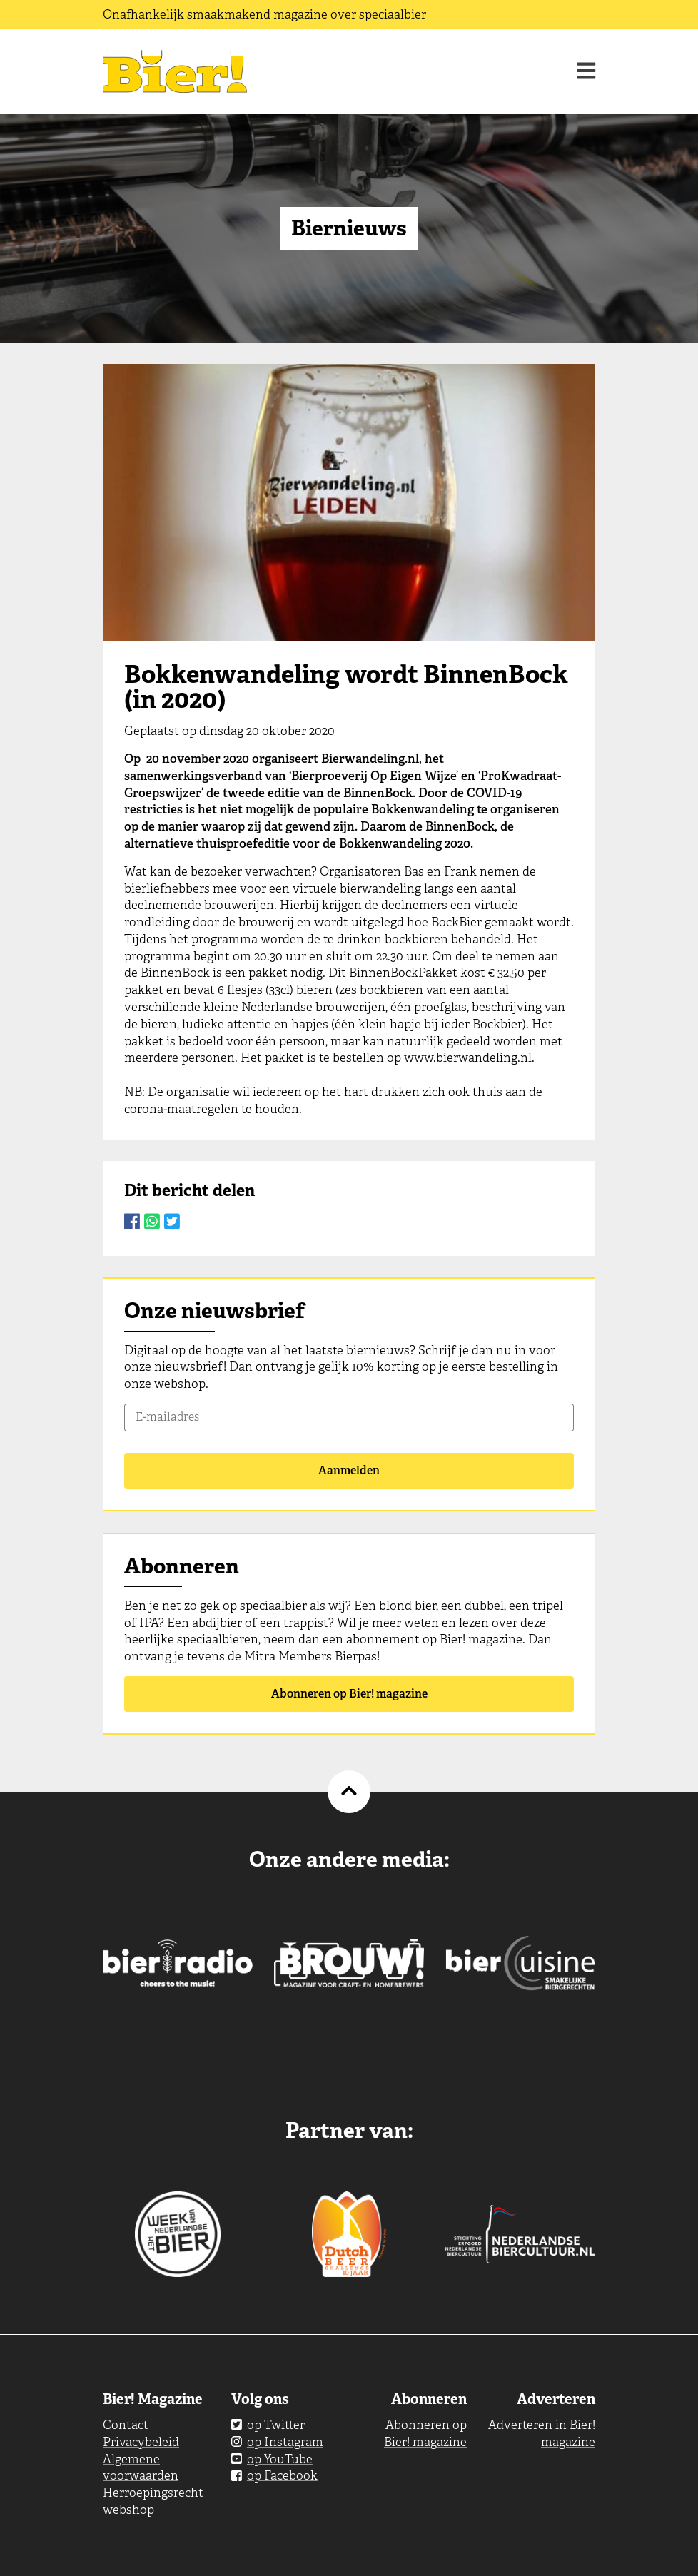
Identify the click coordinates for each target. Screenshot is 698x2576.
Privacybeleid (141, 2442)
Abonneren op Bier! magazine (349, 1693)
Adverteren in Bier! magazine (541, 2433)
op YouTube (272, 2459)
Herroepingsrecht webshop (153, 2501)
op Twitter (268, 2425)
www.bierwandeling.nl (468, 1057)
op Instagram (277, 2442)
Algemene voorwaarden (140, 2467)
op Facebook (274, 2475)
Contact (125, 2425)
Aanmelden (349, 1470)
